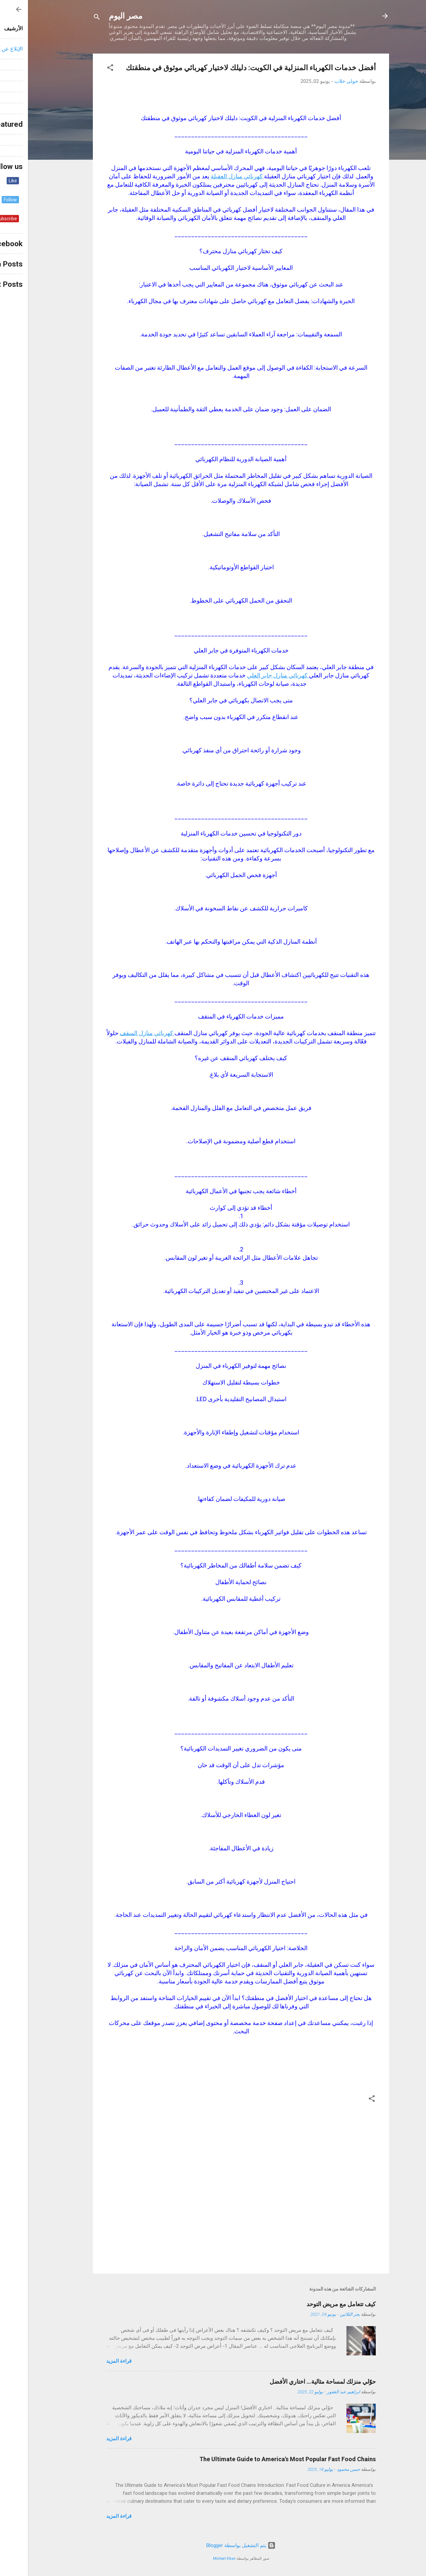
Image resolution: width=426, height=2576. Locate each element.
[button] (82, 69)
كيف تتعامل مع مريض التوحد (313, 2303)
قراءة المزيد (91, 2361)
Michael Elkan (196, 2558)
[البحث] (69, 18)
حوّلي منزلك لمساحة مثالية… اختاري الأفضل (295, 2381)
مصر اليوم (97, 16)
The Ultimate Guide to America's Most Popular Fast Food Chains (259, 2459)
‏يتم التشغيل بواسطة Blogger (213, 2545)
